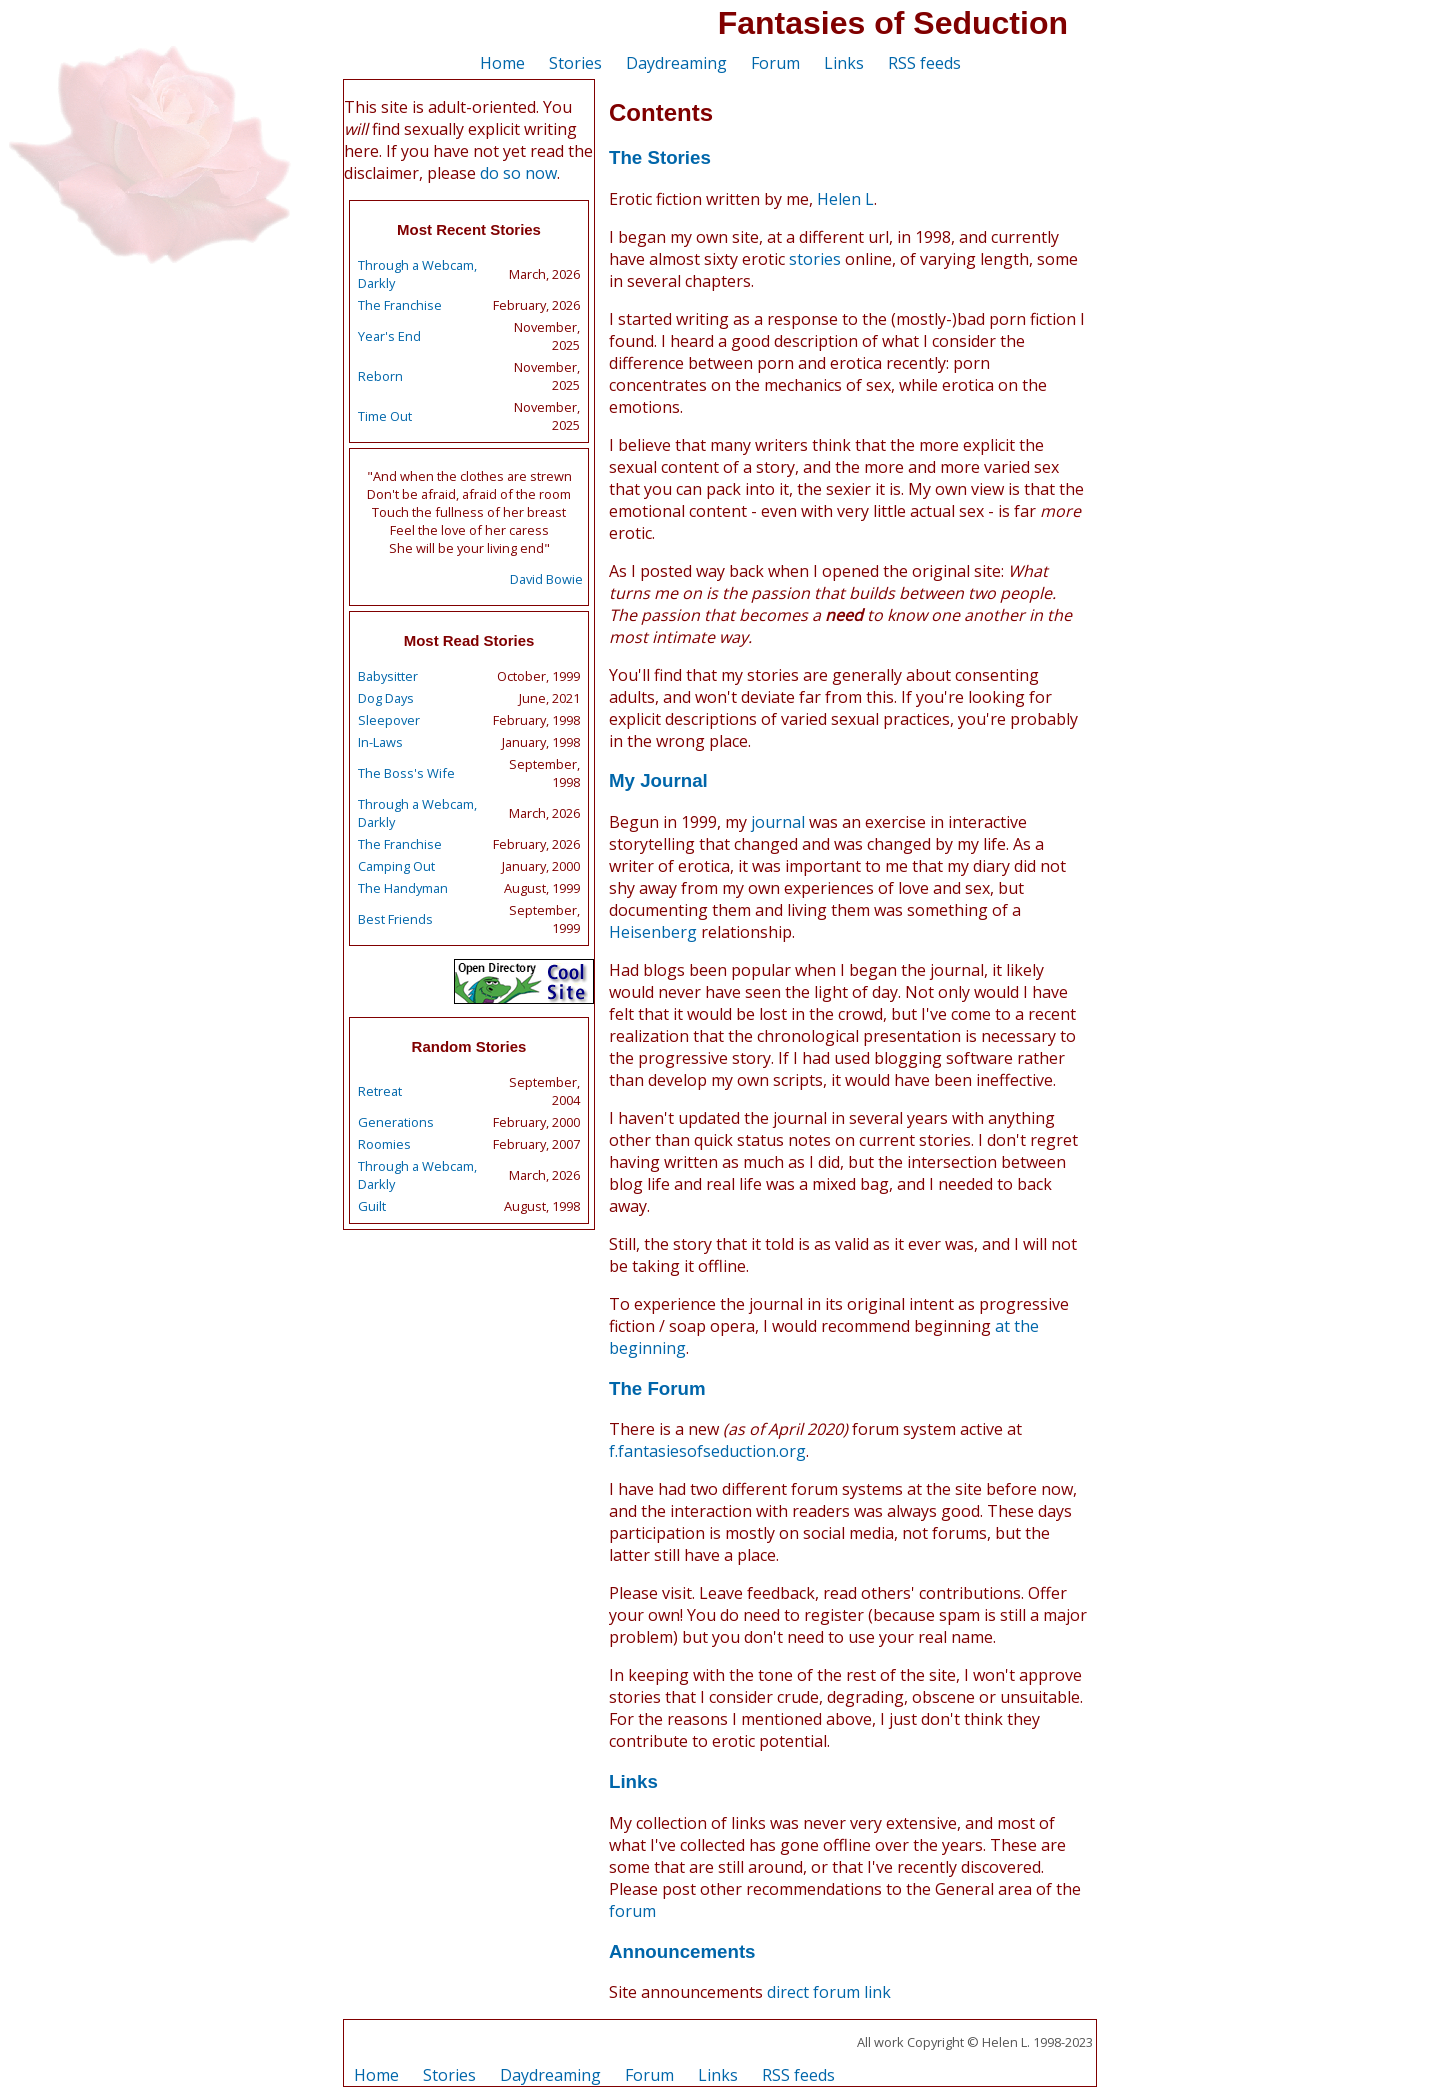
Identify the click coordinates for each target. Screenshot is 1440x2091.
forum (632, 1911)
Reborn (380, 376)
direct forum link (829, 1992)
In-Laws (380, 742)
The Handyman (403, 888)
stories (815, 259)
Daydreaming (676, 63)
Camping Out (396, 866)
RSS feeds (924, 63)
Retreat (380, 1091)
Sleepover (389, 720)
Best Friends (395, 919)
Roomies (384, 1144)
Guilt (372, 1206)
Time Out (385, 416)
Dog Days (386, 698)
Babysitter (388, 676)
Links (844, 63)
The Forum (657, 1388)
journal (778, 822)
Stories (575, 63)
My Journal (658, 780)
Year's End (389, 336)
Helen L (845, 199)
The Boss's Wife (406, 773)
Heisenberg (653, 932)
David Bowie (546, 579)
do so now (518, 173)
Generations (396, 1122)
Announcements (682, 1951)
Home (502, 63)
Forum (775, 63)
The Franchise (400, 305)
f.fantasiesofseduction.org (707, 1451)
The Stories (660, 157)
